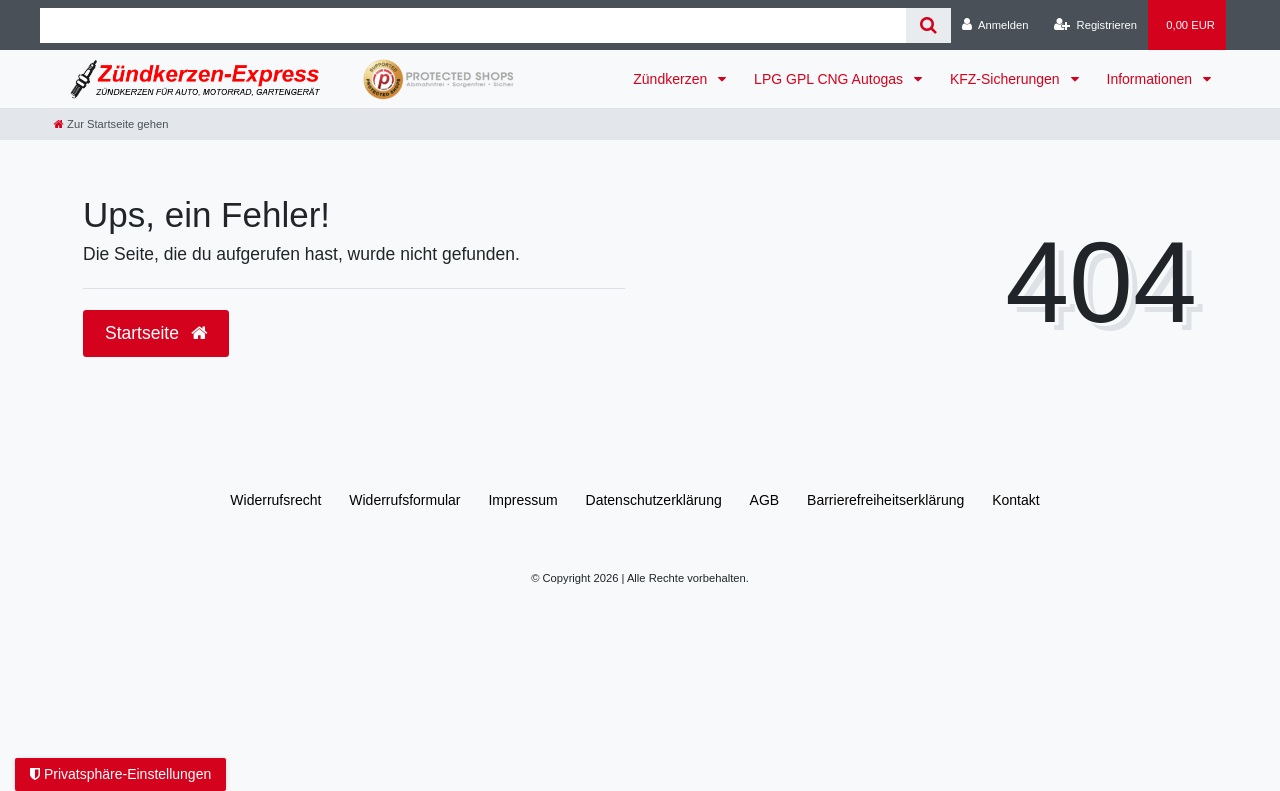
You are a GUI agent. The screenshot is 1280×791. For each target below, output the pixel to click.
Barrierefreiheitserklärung (885, 500)
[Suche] (928, 25)
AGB (765, 500)
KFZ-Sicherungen (1007, 79)
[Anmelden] (995, 25)
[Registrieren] (1095, 25)
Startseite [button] (156, 333)
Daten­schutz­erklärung (654, 500)
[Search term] (473, 25)
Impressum (522, 500)
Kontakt (1015, 500)
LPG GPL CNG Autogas (830, 79)
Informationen (1152, 79)
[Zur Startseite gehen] (111, 124)
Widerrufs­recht (275, 500)
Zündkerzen (672, 79)
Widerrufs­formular (404, 500)
